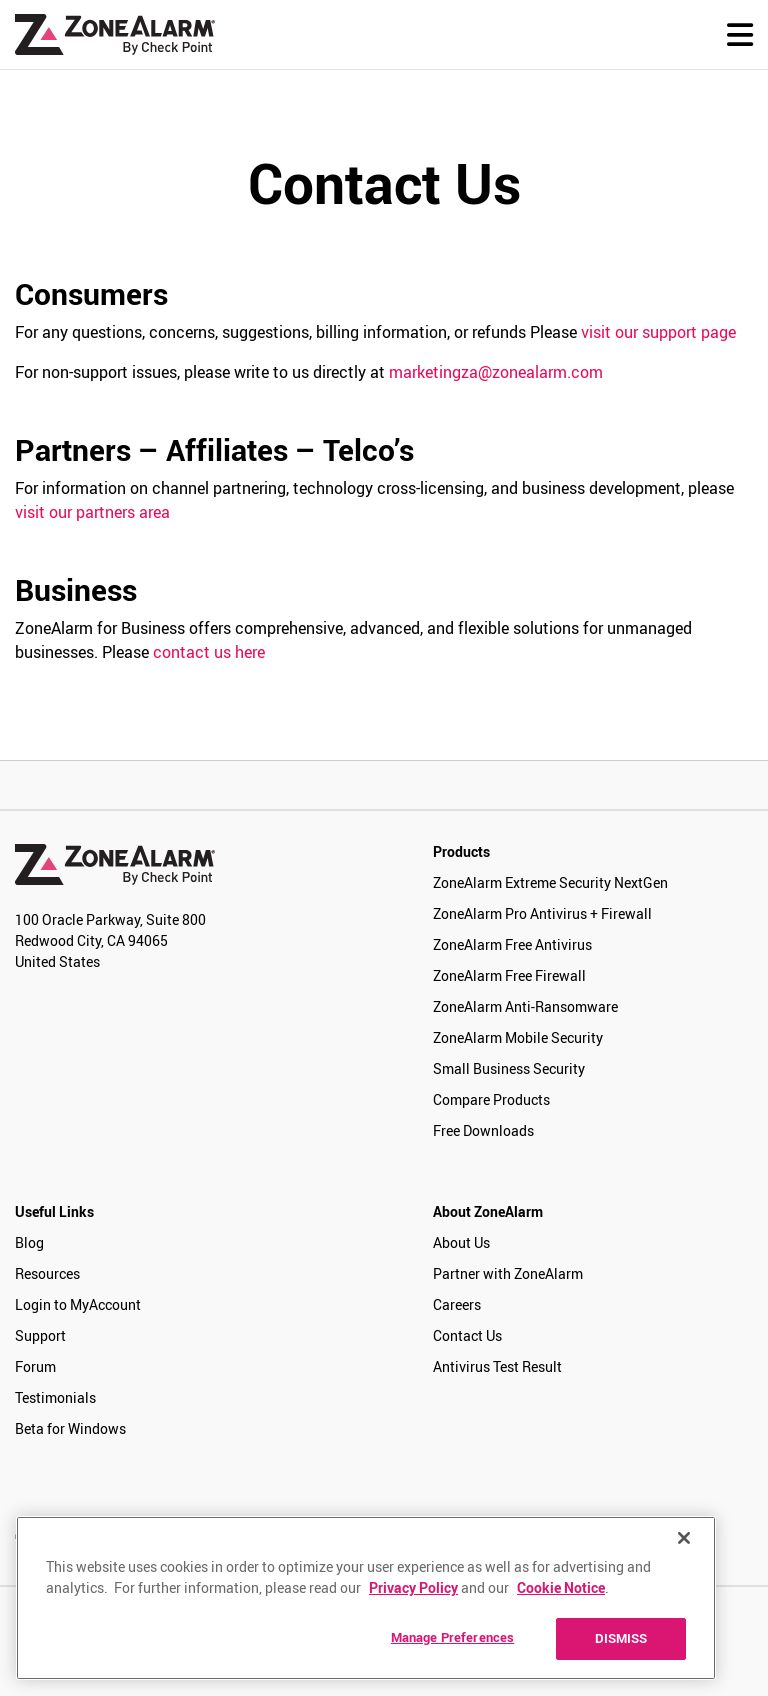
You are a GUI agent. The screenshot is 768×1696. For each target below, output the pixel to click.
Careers (457, 1304)
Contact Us (467, 1335)
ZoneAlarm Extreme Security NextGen (550, 882)
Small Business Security (509, 1068)
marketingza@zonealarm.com (496, 372)
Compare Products (491, 1099)
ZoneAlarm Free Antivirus (512, 944)
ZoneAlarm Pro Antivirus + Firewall (542, 913)
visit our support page (658, 332)
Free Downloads (483, 1130)
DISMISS (621, 1638)
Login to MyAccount (78, 1304)
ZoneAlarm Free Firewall (509, 975)
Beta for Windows (70, 1428)
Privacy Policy (413, 1587)
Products (461, 851)
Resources (47, 1273)
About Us (461, 1242)
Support (40, 1335)
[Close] (684, 1538)
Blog (29, 1242)
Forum (35, 1366)
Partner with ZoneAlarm (508, 1273)
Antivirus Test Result (497, 1366)
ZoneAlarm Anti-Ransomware (525, 1006)
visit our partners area (92, 512)
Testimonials (55, 1397)
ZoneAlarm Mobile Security (518, 1037)
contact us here (209, 652)
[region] (366, 1598)
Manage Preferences (452, 1637)
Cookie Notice (561, 1587)
